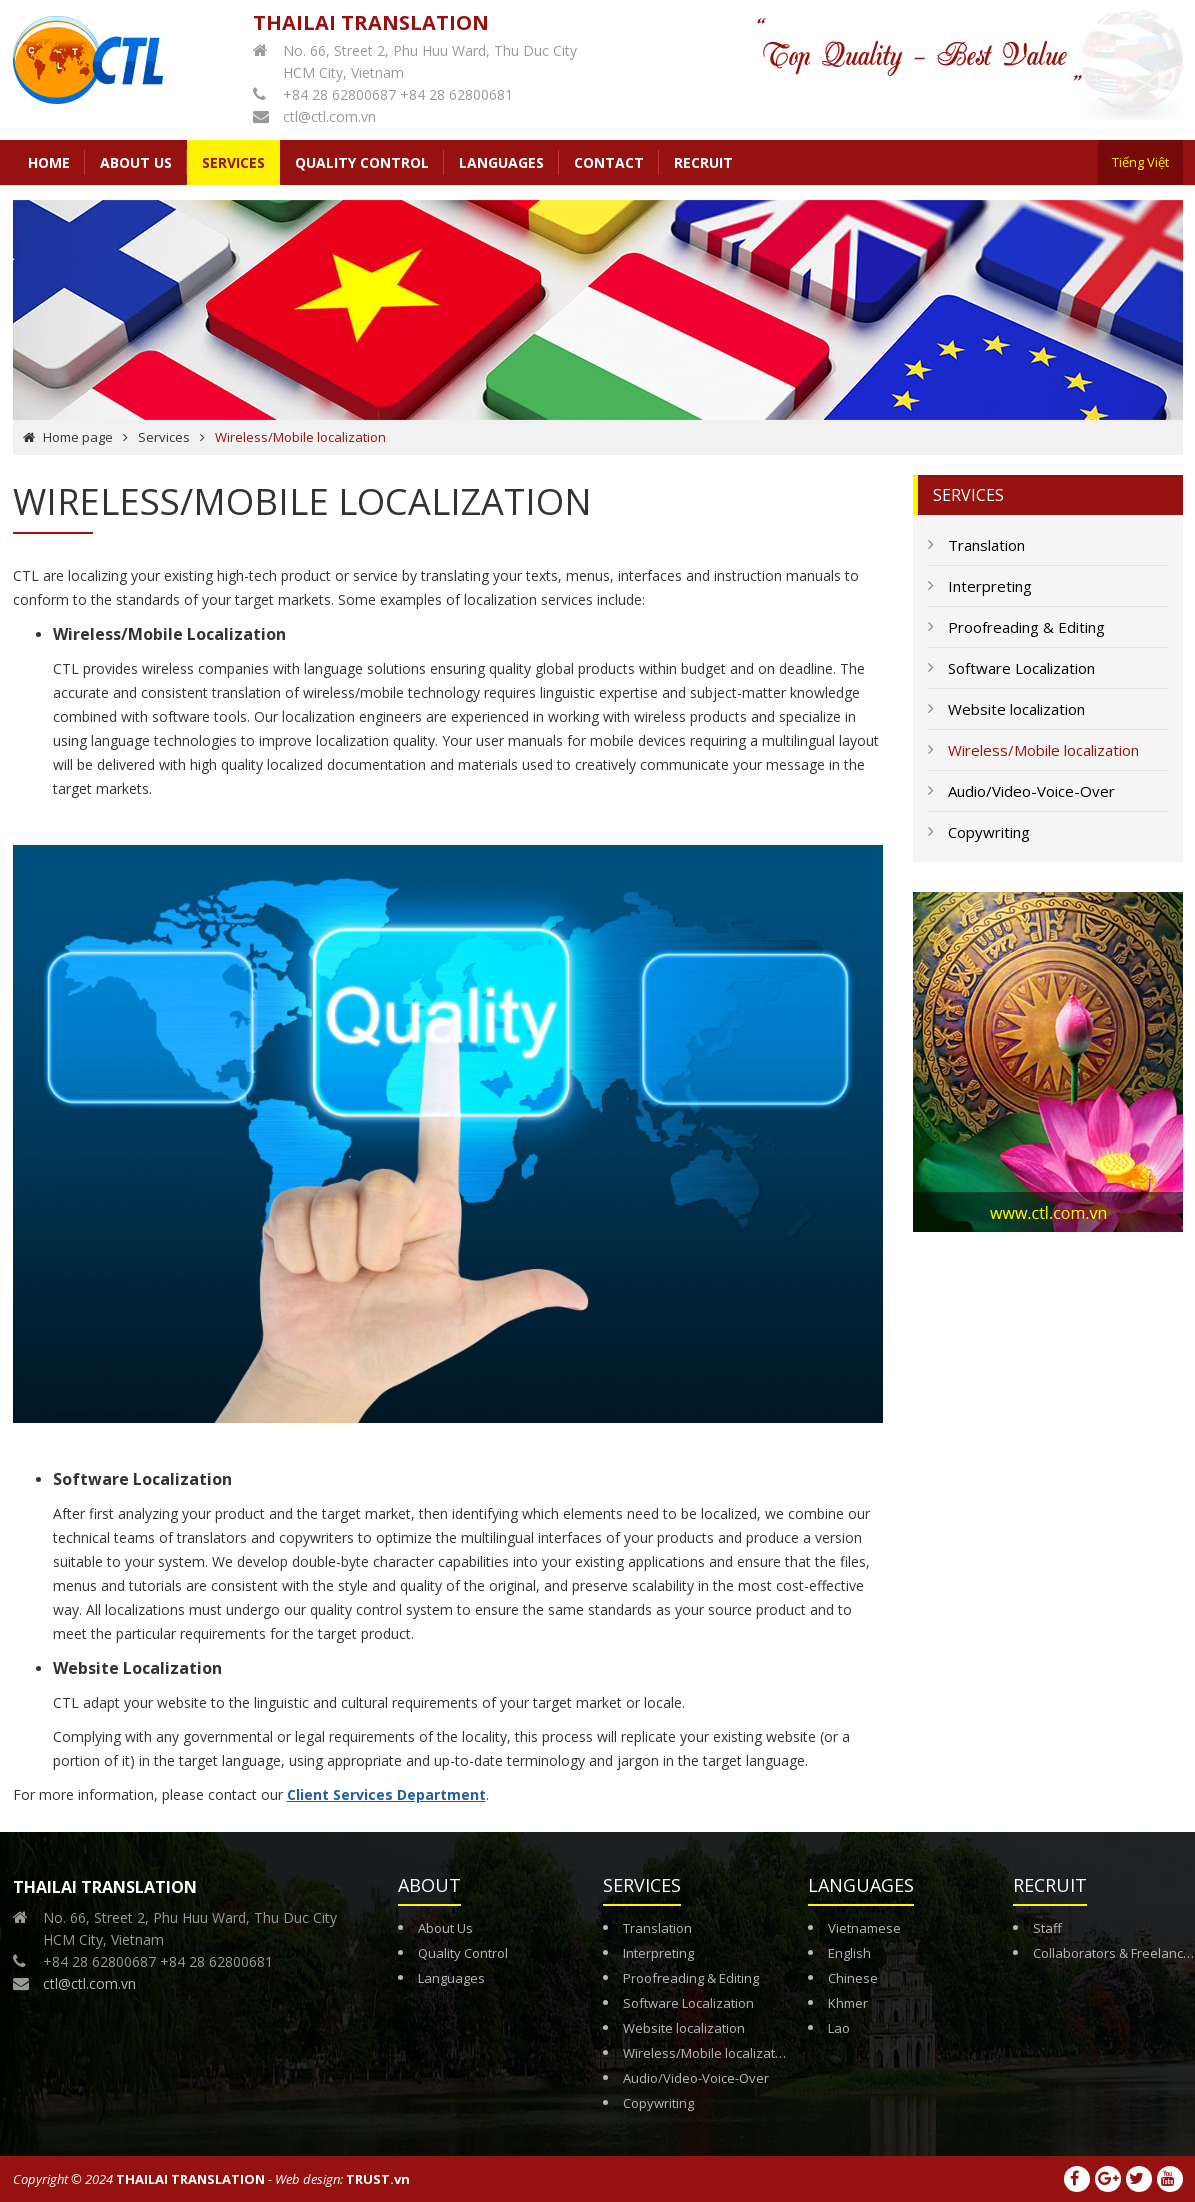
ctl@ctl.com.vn (329, 116)
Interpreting (658, 1953)
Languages (451, 1978)
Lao (839, 2028)
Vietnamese (864, 1928)
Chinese (853, 1978)
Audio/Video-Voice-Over (696, 2078)
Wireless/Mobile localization (708, 2053)
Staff (1047, 1928)
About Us (445, 1928)
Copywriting (658, 2103)
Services (164, 437)
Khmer (848, 2003)
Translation (657, 1928)
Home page (78, 437)
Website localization (684, 2028)
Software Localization (688, 2003)
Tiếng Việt (1140, 162)
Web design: (309, 2179)
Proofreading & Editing (691, 1978)
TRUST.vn (378, 2179)
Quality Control (463, 1953)
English (849, 1953)
